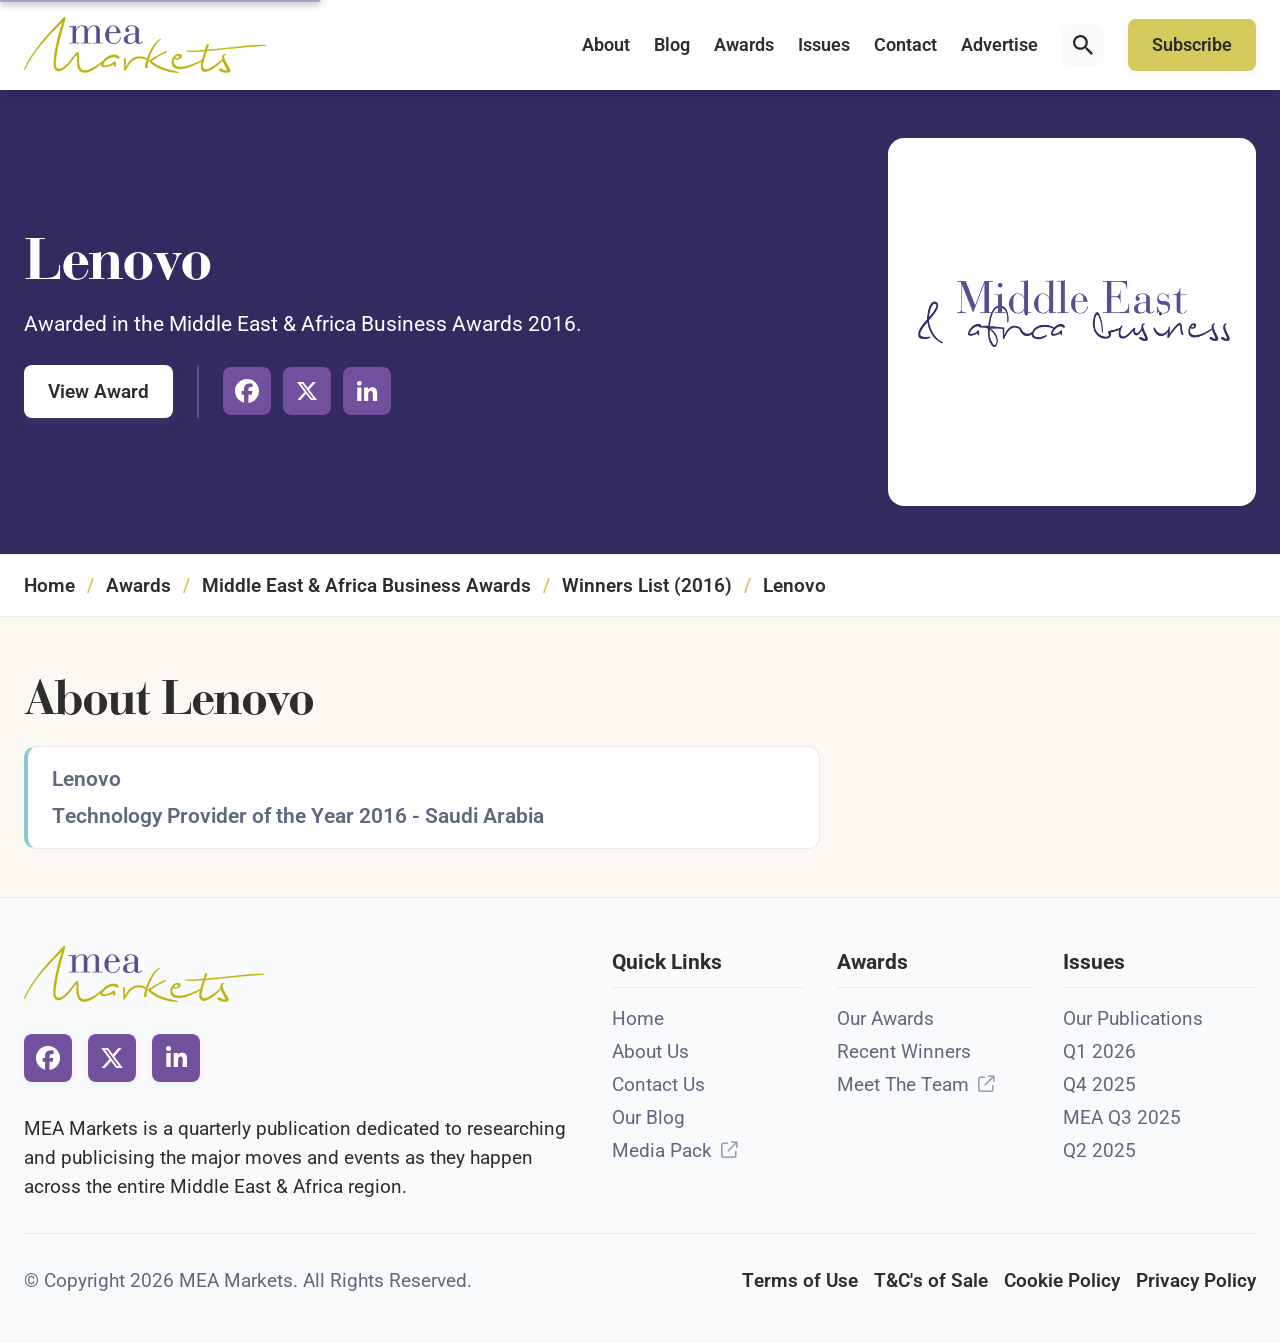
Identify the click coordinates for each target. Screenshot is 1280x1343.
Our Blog (648, 1117)
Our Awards (885, 1018)
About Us (650, 1051)
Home (49, 585)
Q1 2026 (1099, 1051)
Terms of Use (800, 1280)
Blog (672, 45)
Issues (824, 45)
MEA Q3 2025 (1122, 1117)
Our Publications (1133, 1018)
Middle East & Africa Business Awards (366, 585)
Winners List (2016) (647, 585)
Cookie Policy (1062, 1280)
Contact (905, 45)
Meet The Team (903, 1084)
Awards (744, 45)
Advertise (999, 45)
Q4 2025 (1099, 1084)
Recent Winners (904, 1051)
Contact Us (658, 1084)
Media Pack (662, 1150)
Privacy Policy (1196, 1280)
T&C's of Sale (931, 1280)
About (606, 45)
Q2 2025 (1099, 1150)
